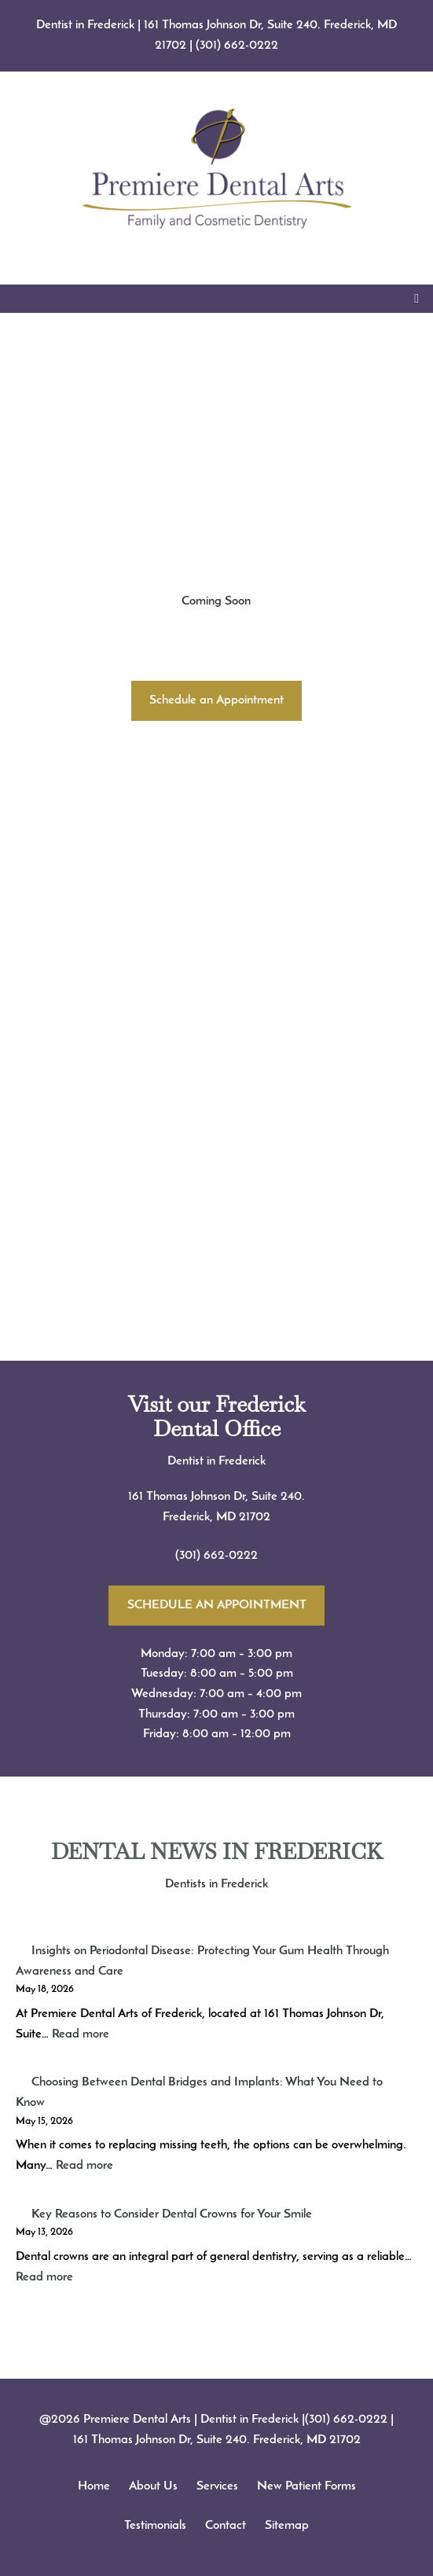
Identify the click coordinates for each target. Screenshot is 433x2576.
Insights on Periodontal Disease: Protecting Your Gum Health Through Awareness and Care (202, 1961)
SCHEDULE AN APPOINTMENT (216, 1605)
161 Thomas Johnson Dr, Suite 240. (216, 1496)
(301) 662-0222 (237, 45)
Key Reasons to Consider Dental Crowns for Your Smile (171, 2214)
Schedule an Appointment (216, 700)
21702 (254, 1517)
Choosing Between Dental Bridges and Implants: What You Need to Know (199, 2092)
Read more (80, 2034)
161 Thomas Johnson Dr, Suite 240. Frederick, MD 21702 (217, 2440)
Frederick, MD (201, 1517)
